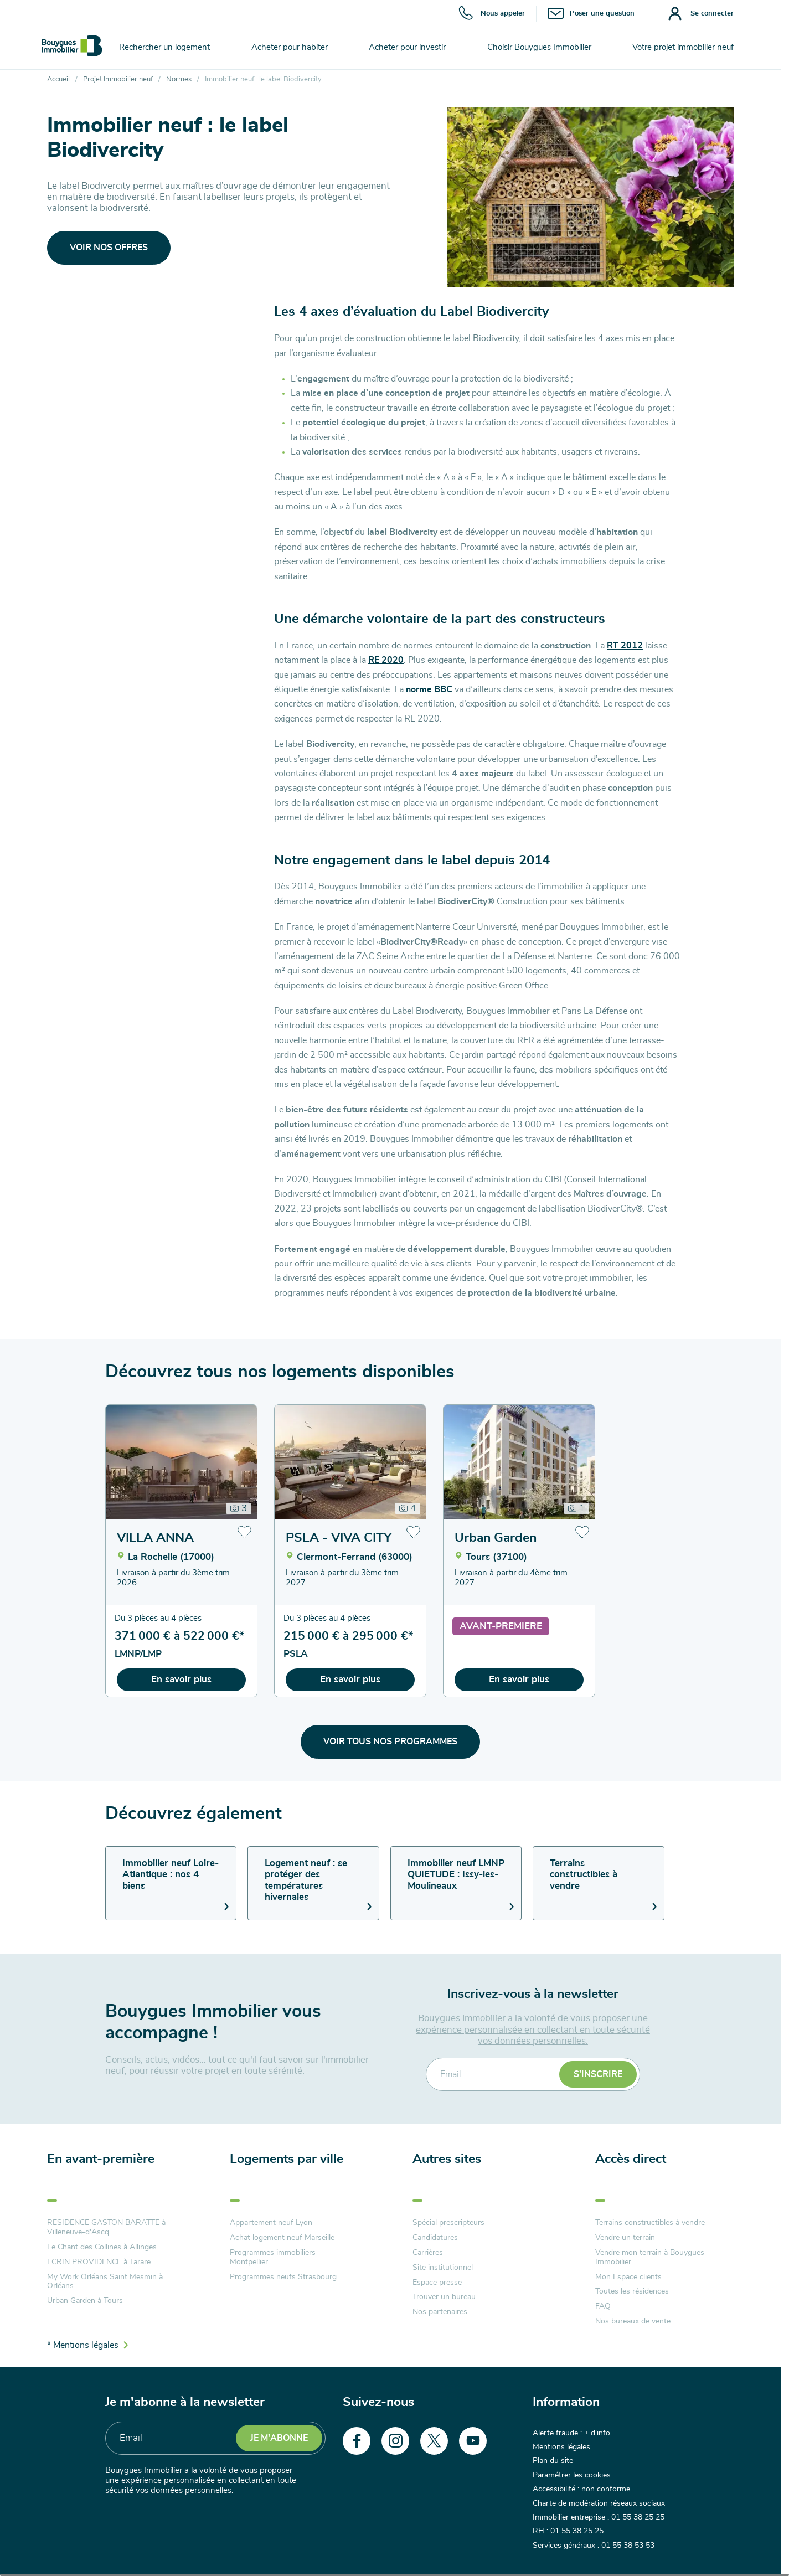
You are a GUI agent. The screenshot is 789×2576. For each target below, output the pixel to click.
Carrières (427, 2252)
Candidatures (435, 2238)
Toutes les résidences (632, 2291)
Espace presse (437, 2282)
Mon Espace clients (628, 2277)
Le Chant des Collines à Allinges (102, 2247)
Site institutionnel (442, 2267)
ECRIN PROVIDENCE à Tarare (99, 2262)
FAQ (603, 2306)
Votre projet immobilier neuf (683, 47)
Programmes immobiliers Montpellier (273, 2257)
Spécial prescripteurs (448, 2223)
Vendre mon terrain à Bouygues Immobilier (649, 2257)
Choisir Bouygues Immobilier (539, 47)
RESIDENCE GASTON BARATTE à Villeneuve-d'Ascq (106, 2227)
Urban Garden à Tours (85, 2301)
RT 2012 (625, 645)
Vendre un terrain (625, 2238)
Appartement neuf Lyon (271, 2223)
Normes (179, 79)
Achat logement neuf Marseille (282, 2238)
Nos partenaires (439, 2312)
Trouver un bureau (444, 2297)
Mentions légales (561, 2447)
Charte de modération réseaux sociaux (599, 2503)
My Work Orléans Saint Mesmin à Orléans (105, 2281)
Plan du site (553, 2461)
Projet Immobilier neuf (118, 79)
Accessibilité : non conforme (581, 2489)
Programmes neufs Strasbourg (283, 2277)
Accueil (58, 79)
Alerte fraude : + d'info (571, 2433)
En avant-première (100, 2159)
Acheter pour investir (407, 47)
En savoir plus (181, 1679)
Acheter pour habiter (289, 47)
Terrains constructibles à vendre (650, 2223)
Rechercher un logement (164, 47)
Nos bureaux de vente (633, 2321)
